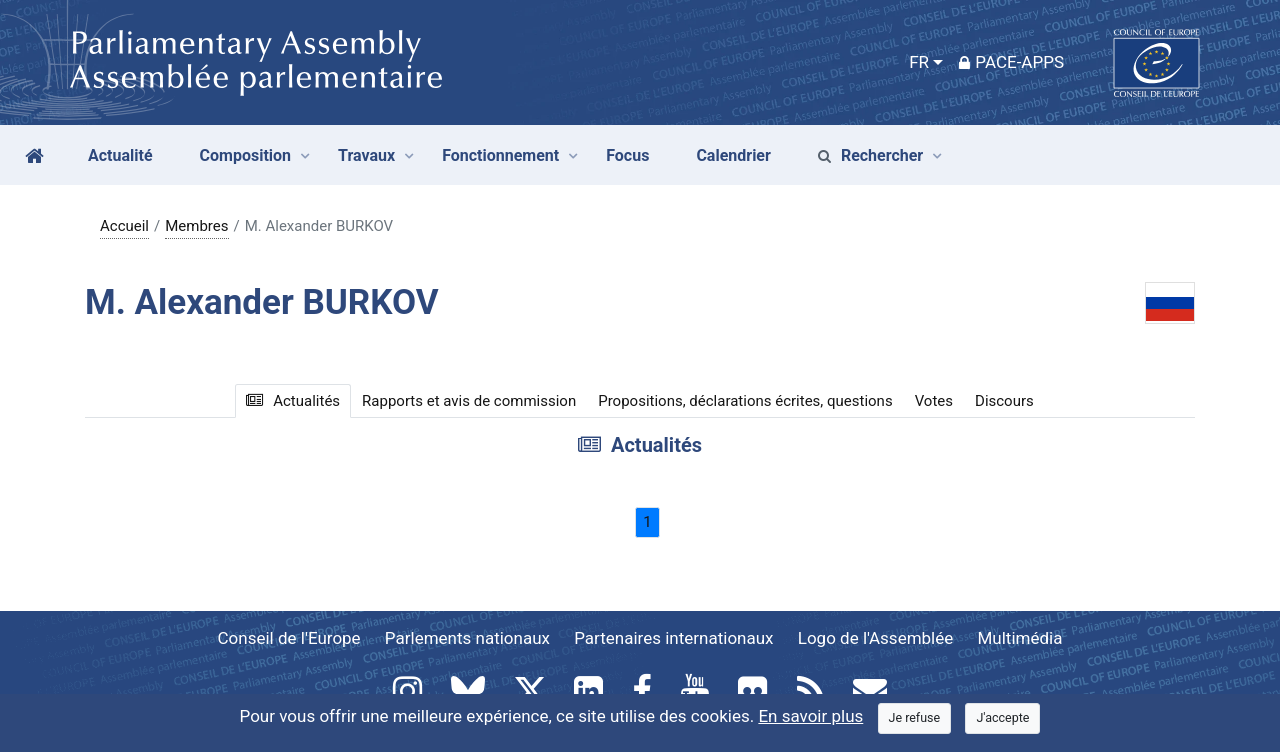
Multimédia (1020, 638)
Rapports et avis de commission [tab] (469, 401)
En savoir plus (810, 716)
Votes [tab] (934, 401)
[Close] (915, 718)
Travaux (366, 155)
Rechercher (870, 155)
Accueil (124, 226)
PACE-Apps (1011, 62)
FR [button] (919, 62)
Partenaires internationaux (673, 638)
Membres (196, 226)
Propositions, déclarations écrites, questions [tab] (745, 401)
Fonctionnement (500, 155)
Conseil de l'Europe (289, 638)
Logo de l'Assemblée (876, 638)
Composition (246, 155)
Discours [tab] (1004, 401)
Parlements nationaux (467, 638)
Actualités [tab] (293, 401)
